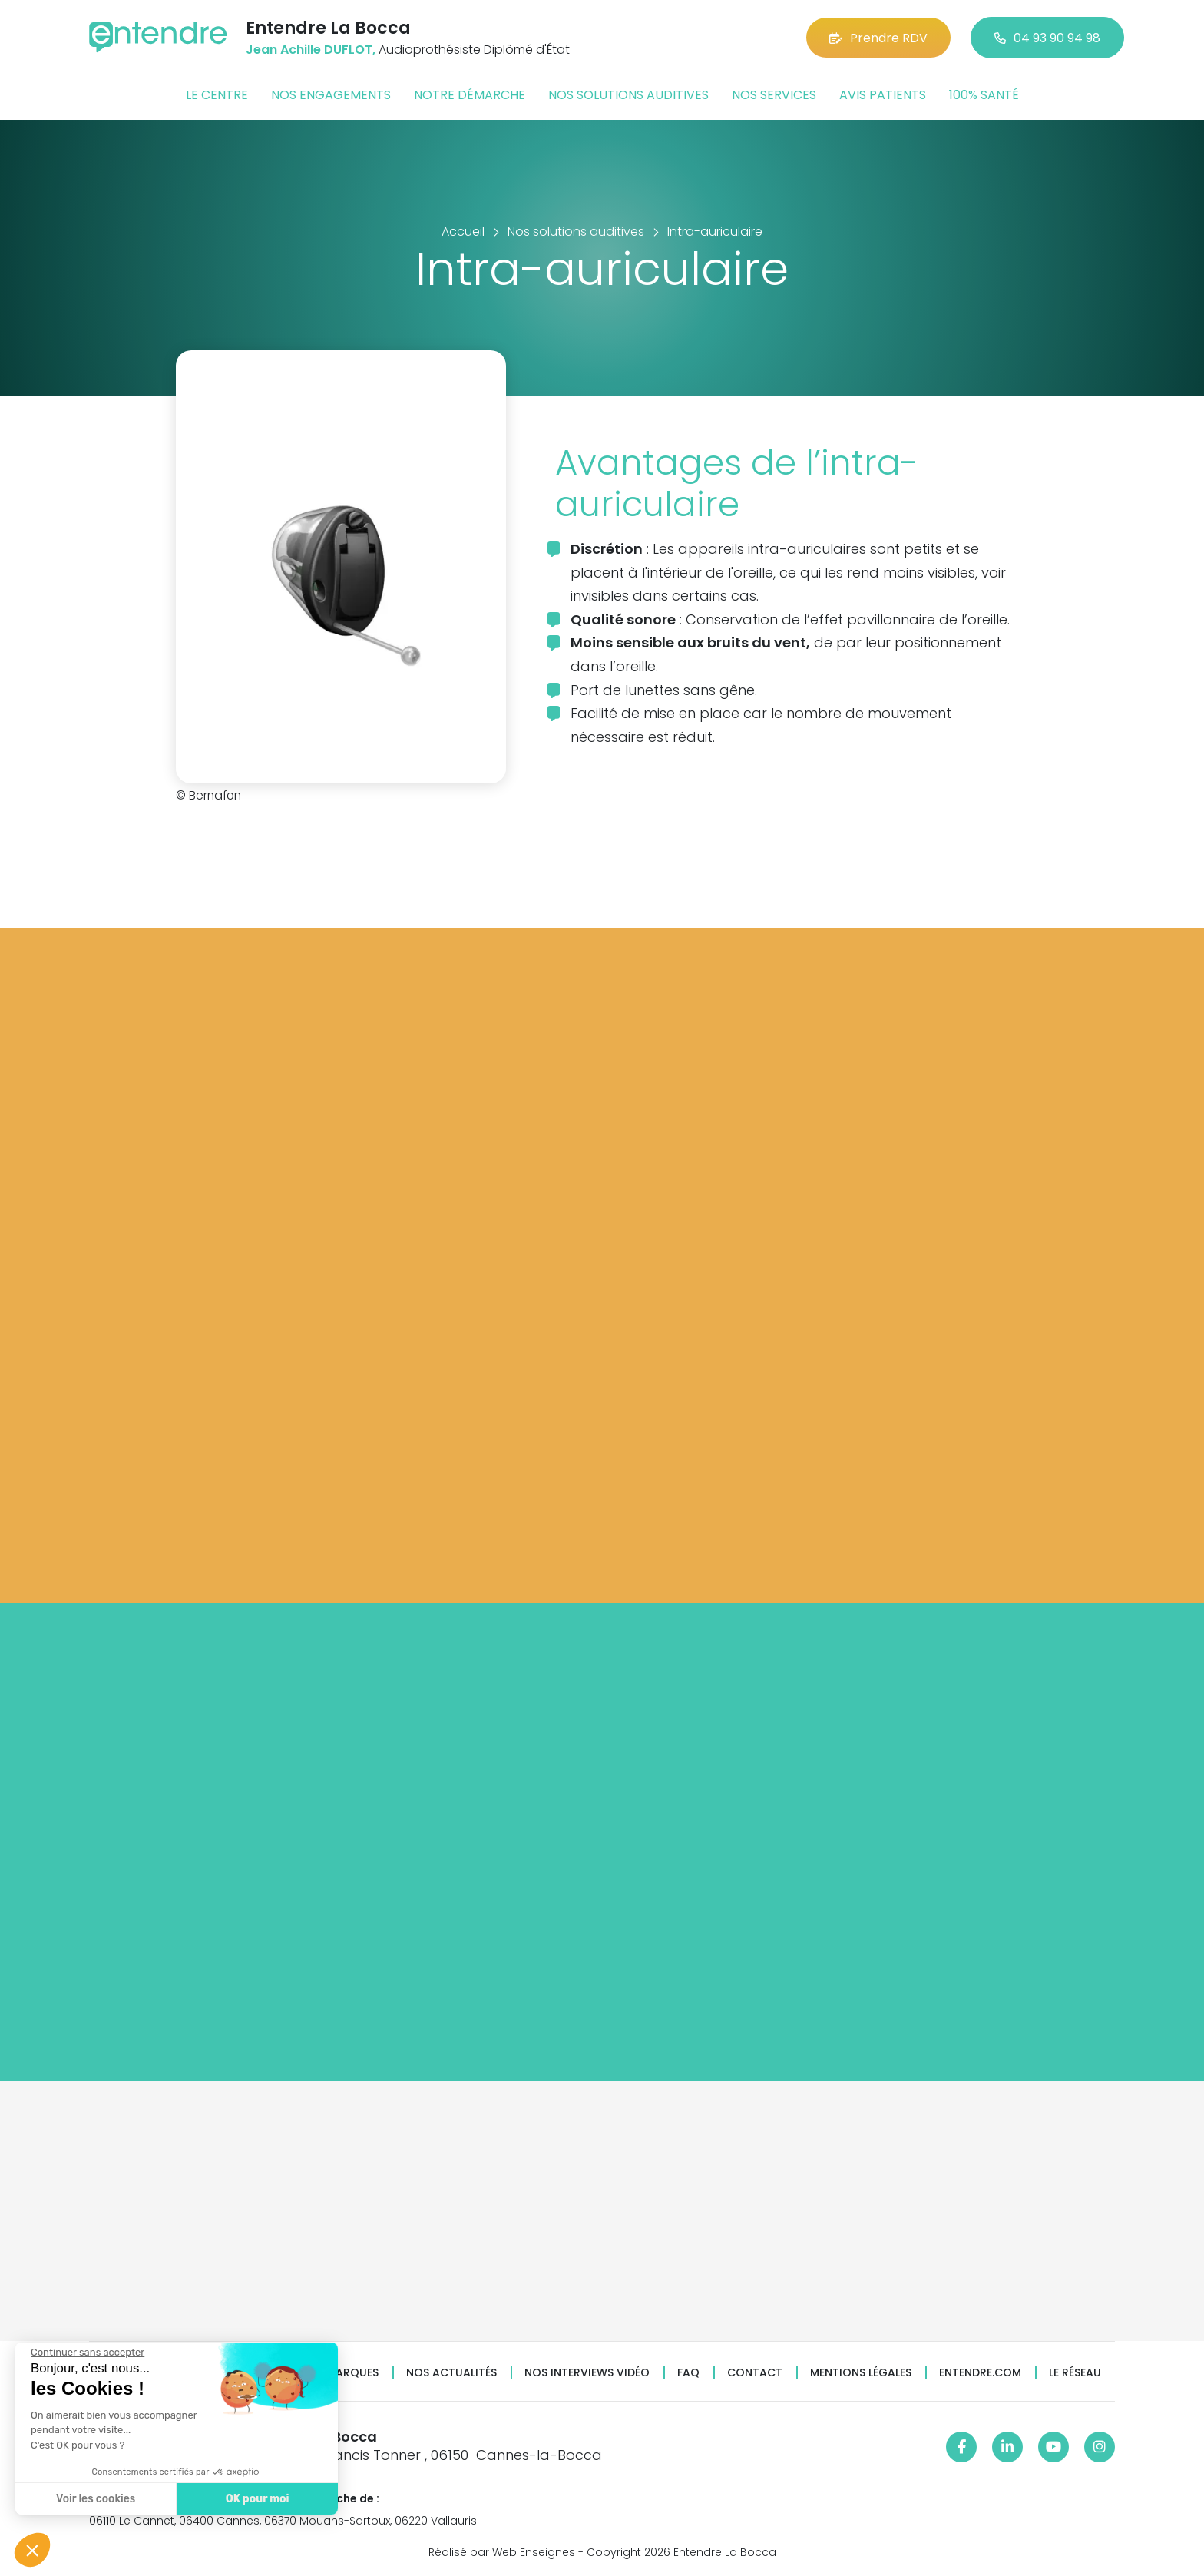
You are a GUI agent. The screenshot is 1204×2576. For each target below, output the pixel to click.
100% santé (984, 95)
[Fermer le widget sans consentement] (87, 2352)
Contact (754, 2372)
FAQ (688, 2372)
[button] (32, 2549)
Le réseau (1075, 2372)
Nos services (774, 95)
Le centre (217, 95)
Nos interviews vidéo (587, 2372)
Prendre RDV (878, 38)
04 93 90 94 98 (1047, 38)
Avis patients (882, 95)
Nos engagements (331, 95)
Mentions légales (860, 2372)
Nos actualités (451, 2372)
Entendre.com (980, 2372)
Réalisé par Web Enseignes (501, 2552)
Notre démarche (469, 95)
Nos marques (339, 2372)
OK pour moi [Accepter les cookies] (257, 2498)
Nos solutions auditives (628, 95)
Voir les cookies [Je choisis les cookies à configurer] (95, 2498)
